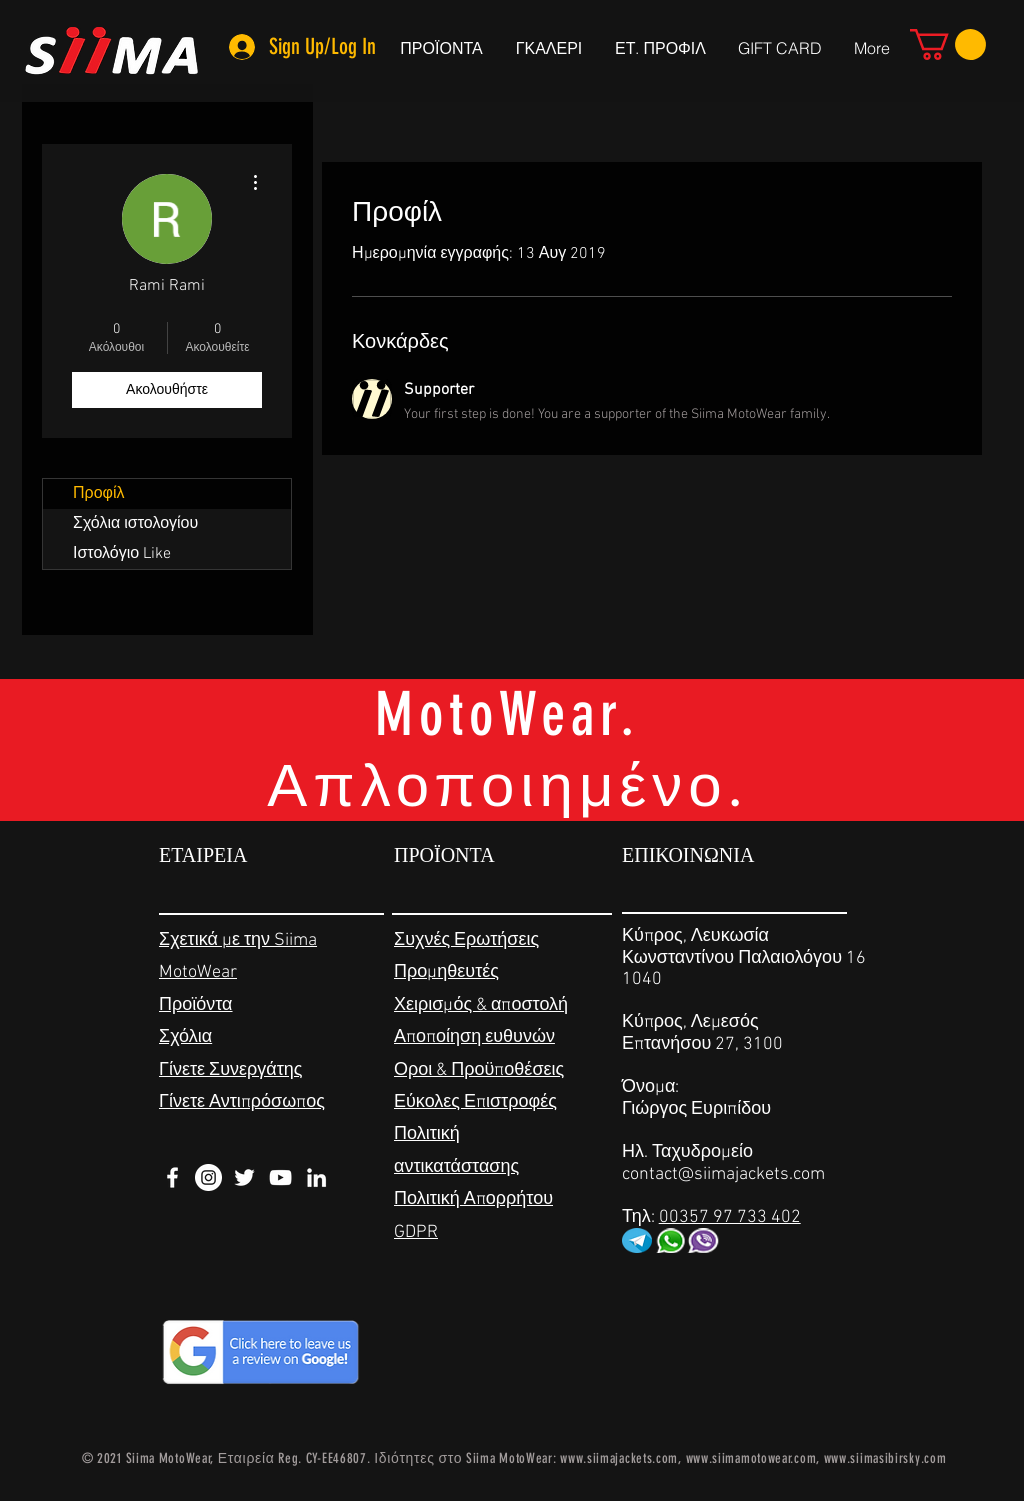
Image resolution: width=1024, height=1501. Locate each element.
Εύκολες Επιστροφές (475, 1102)
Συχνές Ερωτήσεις (466, 940)
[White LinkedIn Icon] (316, 1177)
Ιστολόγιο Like (122, 554)
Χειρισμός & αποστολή (481, 1005)
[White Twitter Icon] (244, 1177)
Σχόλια (185, 1037)
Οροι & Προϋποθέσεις (479, 1070)
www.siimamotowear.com (751, 1458)
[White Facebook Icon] (172, 1177)
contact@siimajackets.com (723, 1174)
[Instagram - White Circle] (208, 1177)
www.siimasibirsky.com (885, 1458)
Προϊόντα (196, 1005)
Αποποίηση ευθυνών (474, 1037)
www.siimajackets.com (619, 1458)
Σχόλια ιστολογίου (135, 524)
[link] (948, 44)
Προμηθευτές (446, 972)
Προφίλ (98, 494)
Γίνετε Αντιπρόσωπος (242, 1102)
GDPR (416, 1232)
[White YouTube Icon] (280, 1177)
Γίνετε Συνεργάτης (231, 1070)
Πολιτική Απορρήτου (473, 1199)
